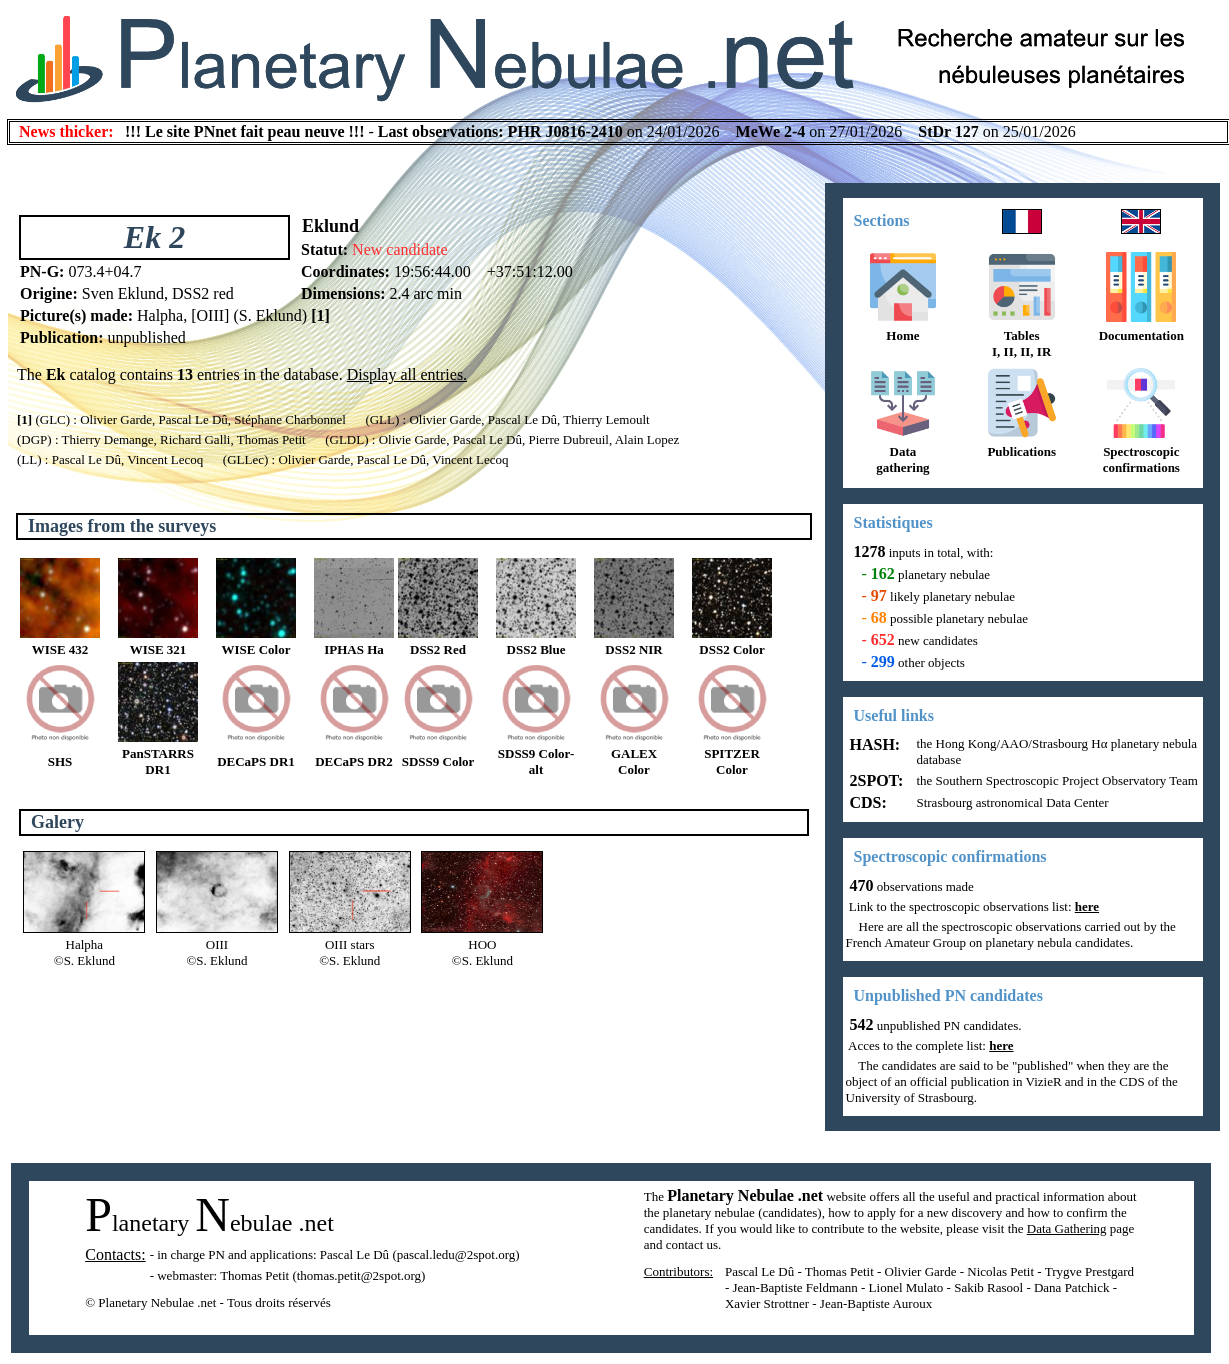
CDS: (866, 802)
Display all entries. (407, 374)
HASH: (873, 744)
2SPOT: (875, 780)
